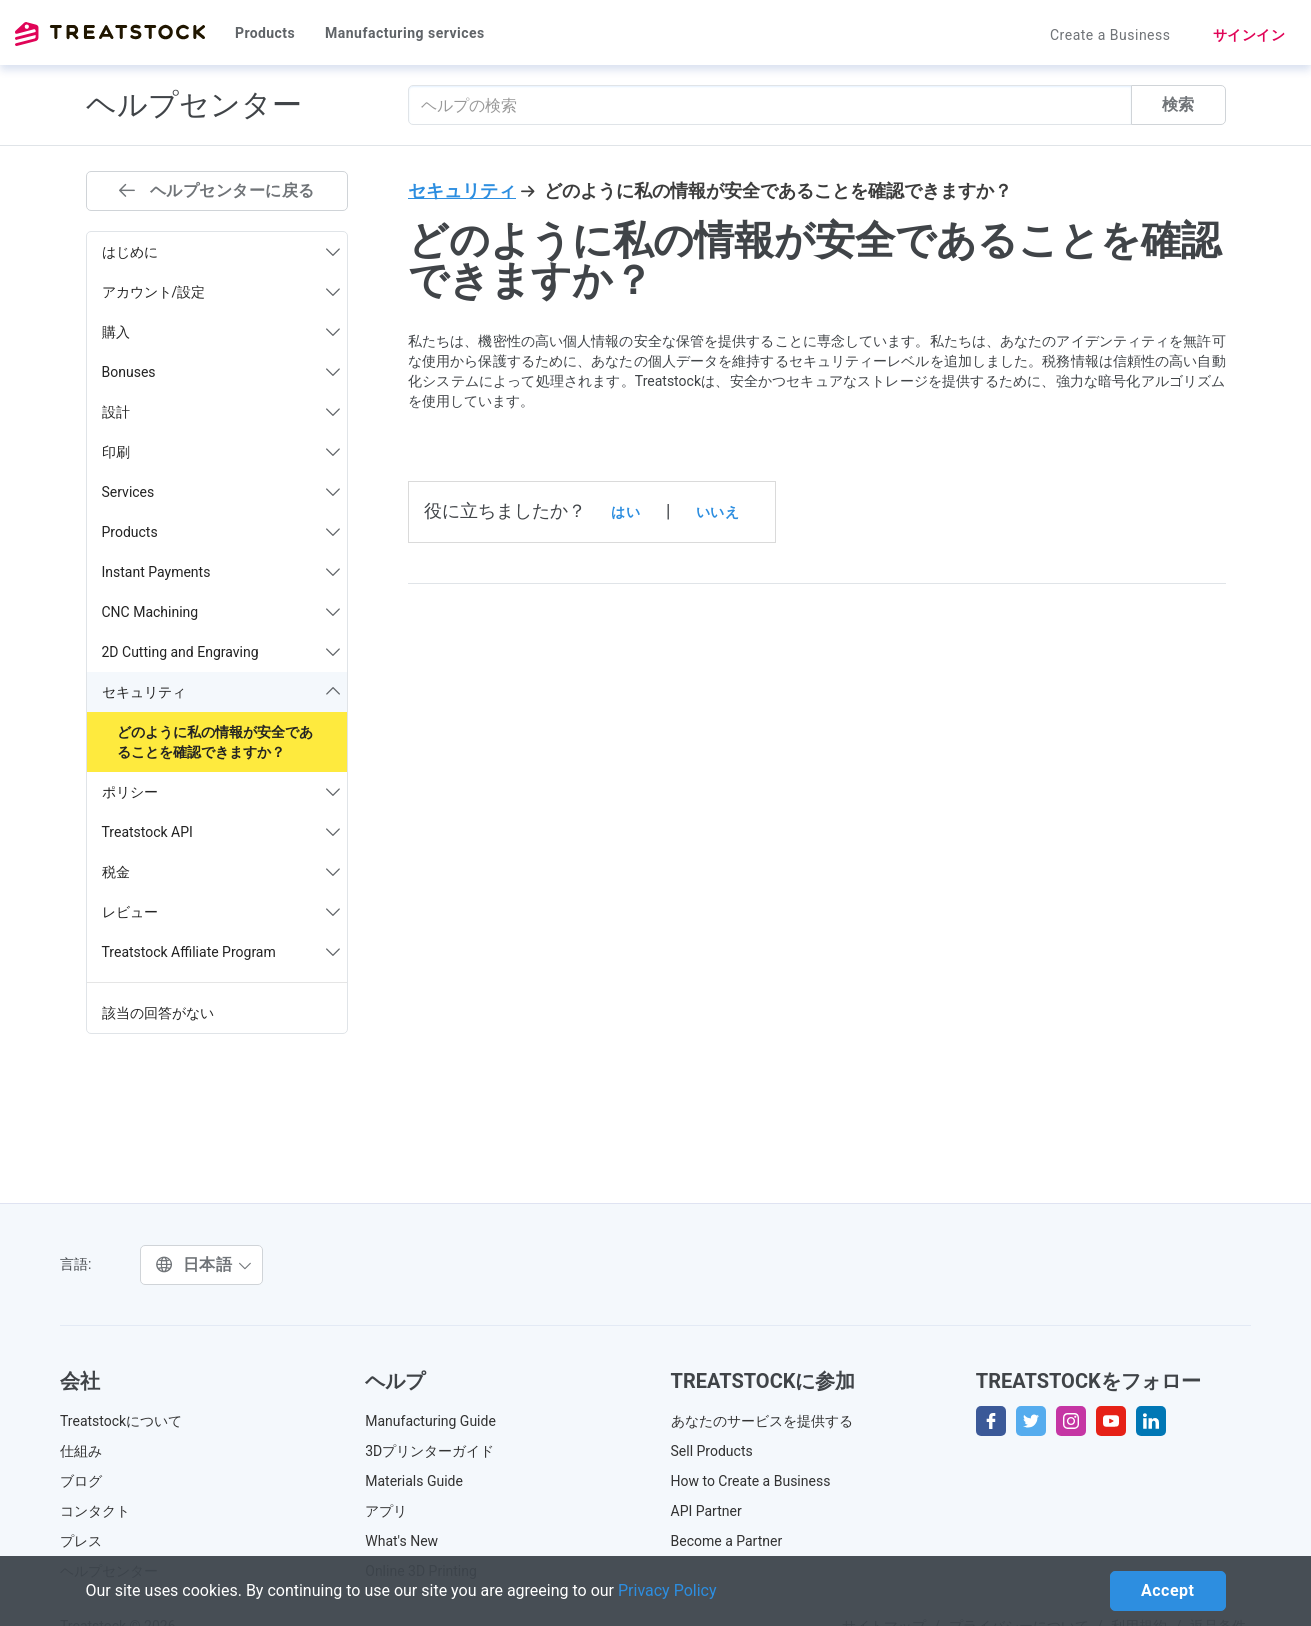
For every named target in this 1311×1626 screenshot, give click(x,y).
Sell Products (712, 1451)
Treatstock (110, 34)
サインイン (1249, 35)
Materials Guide (414, 1481)
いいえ (718, 512)
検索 (1178, 104)
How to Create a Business (751, 1481)
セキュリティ (462, 190)
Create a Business (1110, 35)
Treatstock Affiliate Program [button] (221, 952)
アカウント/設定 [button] (221, 292)
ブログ (81, 1481)
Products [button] (221, 532)
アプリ (386, 1511)
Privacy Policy (667, 1590)
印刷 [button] (221, 452)
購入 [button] (221, 332)
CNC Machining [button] (221, 612)
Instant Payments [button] (221, 572)
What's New (401, 1541)
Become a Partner (727, 1541)
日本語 (204, 1264)
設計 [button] (221, 412)
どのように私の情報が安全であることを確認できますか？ (215, 742)
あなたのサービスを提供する (762, 1421)
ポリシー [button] (221, 792)
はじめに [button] (221, 252)
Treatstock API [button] (221, 832)
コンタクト (95, 1511)
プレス (81, 1541)
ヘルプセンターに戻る (217, 190)
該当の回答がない (158, 1013)
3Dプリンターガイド (429, 1451)
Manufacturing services (405, 33)
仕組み (81, 1451)
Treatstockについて (121, 1421)
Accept (1167, 1590)
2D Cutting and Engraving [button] (221, 652)
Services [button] (221, 492)
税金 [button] (221, 872)
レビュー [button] (221, 912)
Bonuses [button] (221, 372)
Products (265, 33)
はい (625, 512)
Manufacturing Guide (430, 1421)
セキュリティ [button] (221, 692)
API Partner (706, 1511)
